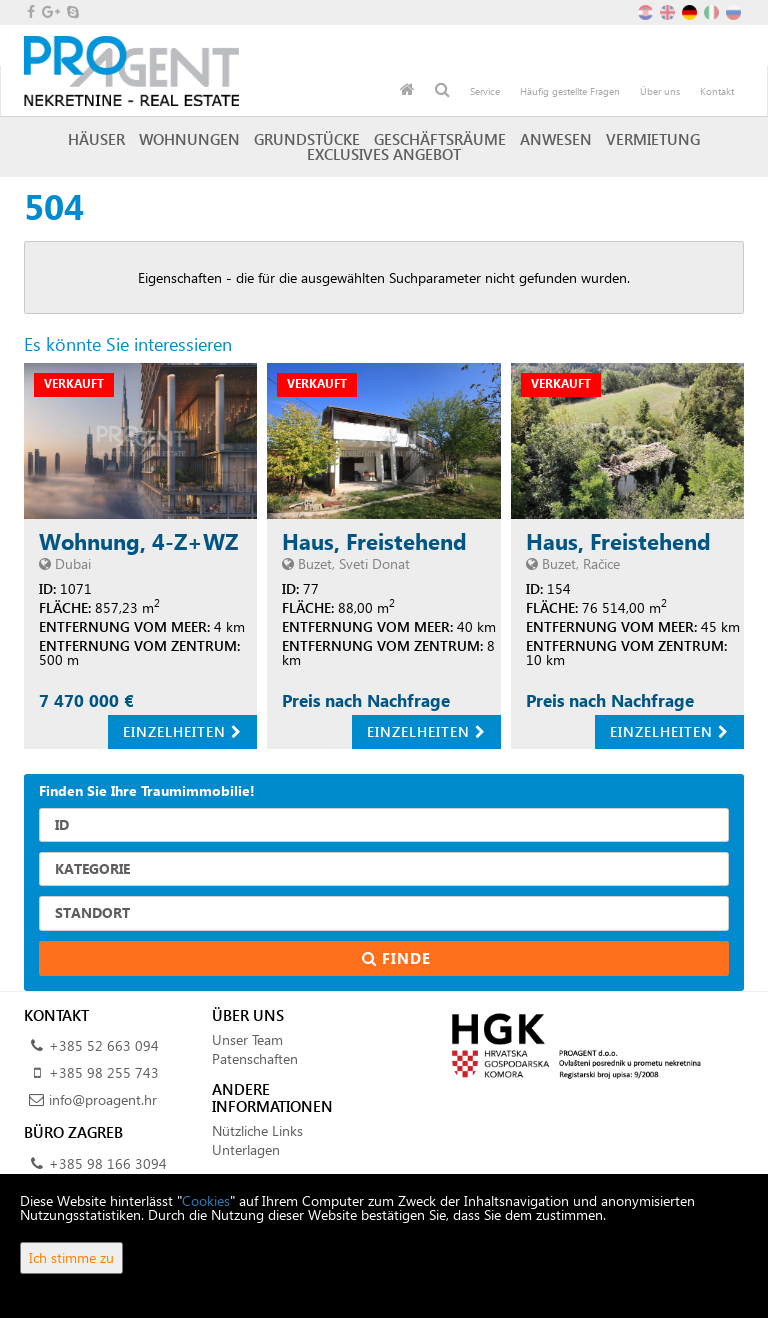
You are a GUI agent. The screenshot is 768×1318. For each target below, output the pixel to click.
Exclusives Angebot (384, 154)
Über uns (660, 91)
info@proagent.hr (103, 1099)
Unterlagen (246, 1149)
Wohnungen (189, 139)
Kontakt (717, 91)
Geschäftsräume (440, 139)
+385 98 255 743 (104, 1072)
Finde (384, 958)
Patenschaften (255, 1058)
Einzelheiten (182, 731)
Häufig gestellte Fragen (570, 91)
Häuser (96, 139)
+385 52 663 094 (104, 1045)
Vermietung (653, 139)
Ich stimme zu (71, 1257)
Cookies (206, 1200)
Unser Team (247, 1039)
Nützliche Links (257, 1130)
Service (485, 91)
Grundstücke (307, 139)
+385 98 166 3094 (108, 1163)
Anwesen (556, 139)
